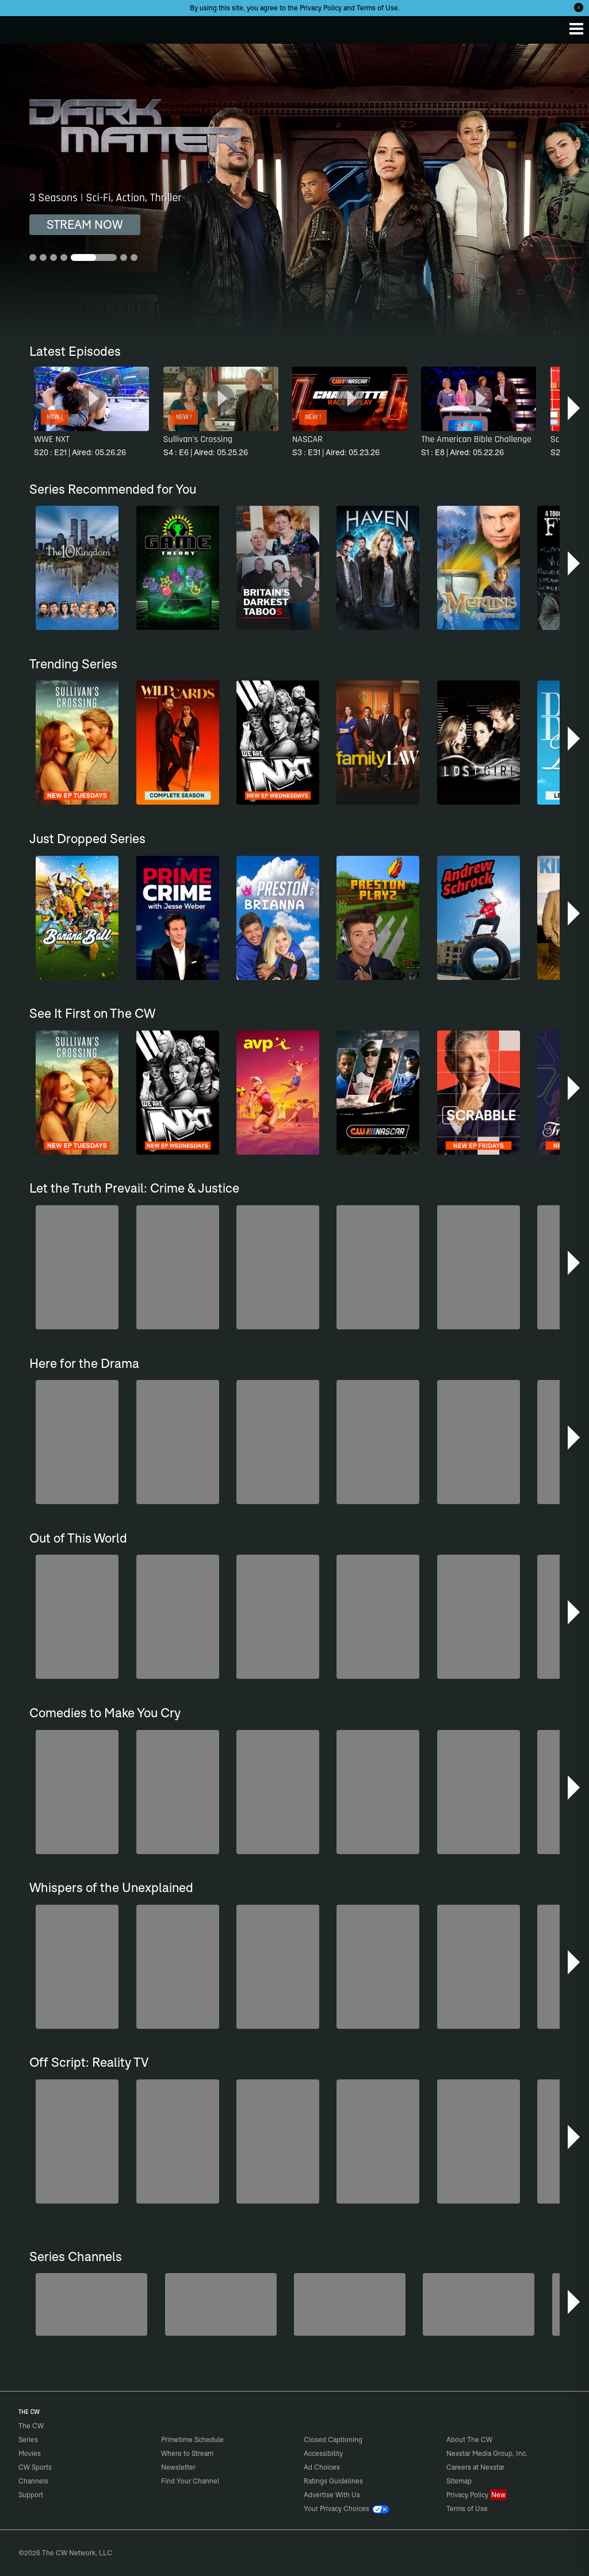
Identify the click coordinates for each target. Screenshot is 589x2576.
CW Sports (35, 2467)
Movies (29, 2453)
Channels (33, 2481)
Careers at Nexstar (475, 2467)
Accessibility (323, 2453)
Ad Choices (322, 2467)
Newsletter (178, 2467)
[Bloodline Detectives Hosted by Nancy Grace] (349, 2304)
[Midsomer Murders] (91, 2304)
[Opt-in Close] (578, 7)
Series (28, 2439)
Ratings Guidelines (333, 2481)
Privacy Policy (321, 7)
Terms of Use (377, 7)
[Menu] (576, 29)
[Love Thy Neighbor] (478, 2304)
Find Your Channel (190, 2481)
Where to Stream (187, 2453)
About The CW (469, 2439)
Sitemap (459, 2481)
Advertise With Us (332, 2494)
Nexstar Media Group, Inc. (486, 2453)
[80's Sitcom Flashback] (220, 2304)
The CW (20, 27)
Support (30, 2494)
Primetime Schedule (192, 2439)
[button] (575, 408)
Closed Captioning (333, 2439)
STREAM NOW (85, 224)
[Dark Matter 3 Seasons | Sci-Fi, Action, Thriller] (294, 191)
